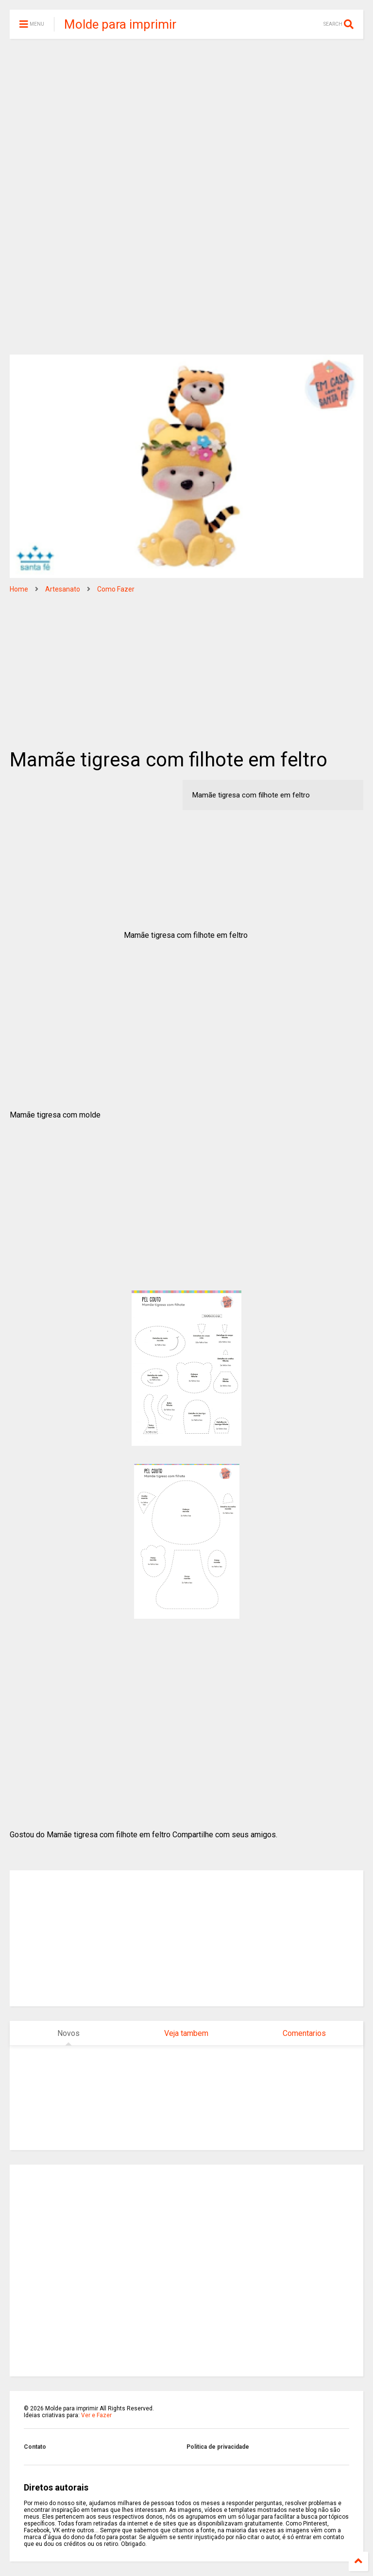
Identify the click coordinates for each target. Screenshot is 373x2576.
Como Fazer (116, 589)
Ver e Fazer (96, 2415)
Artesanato (62, 589)
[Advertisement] (186, 121)
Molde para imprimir (120, 24)
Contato (35, 2446)
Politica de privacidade (217, 2446)
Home (19, 589)
